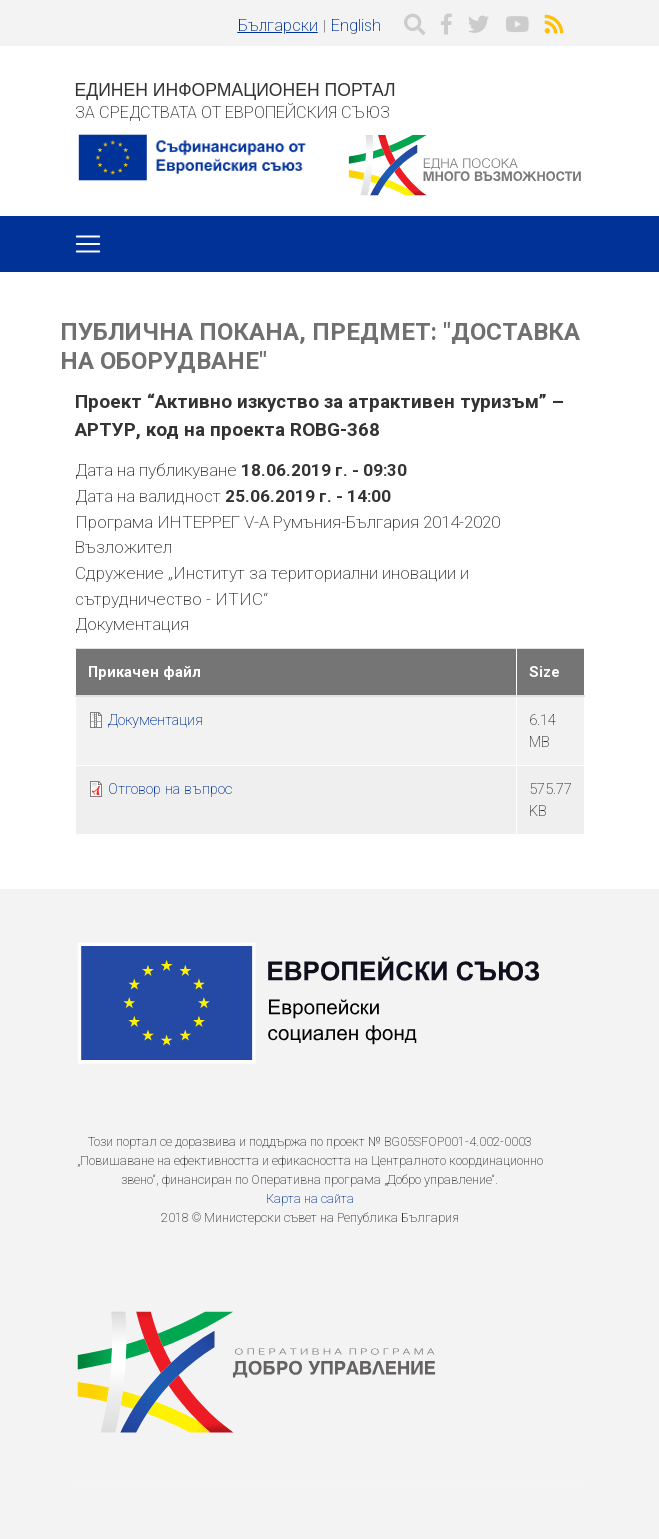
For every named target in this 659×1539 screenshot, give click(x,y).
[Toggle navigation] (88, 244)
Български (278, 25)
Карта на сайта (310, 1198)
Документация (155, 720)
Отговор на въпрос (170, 789)
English (356, 25)
